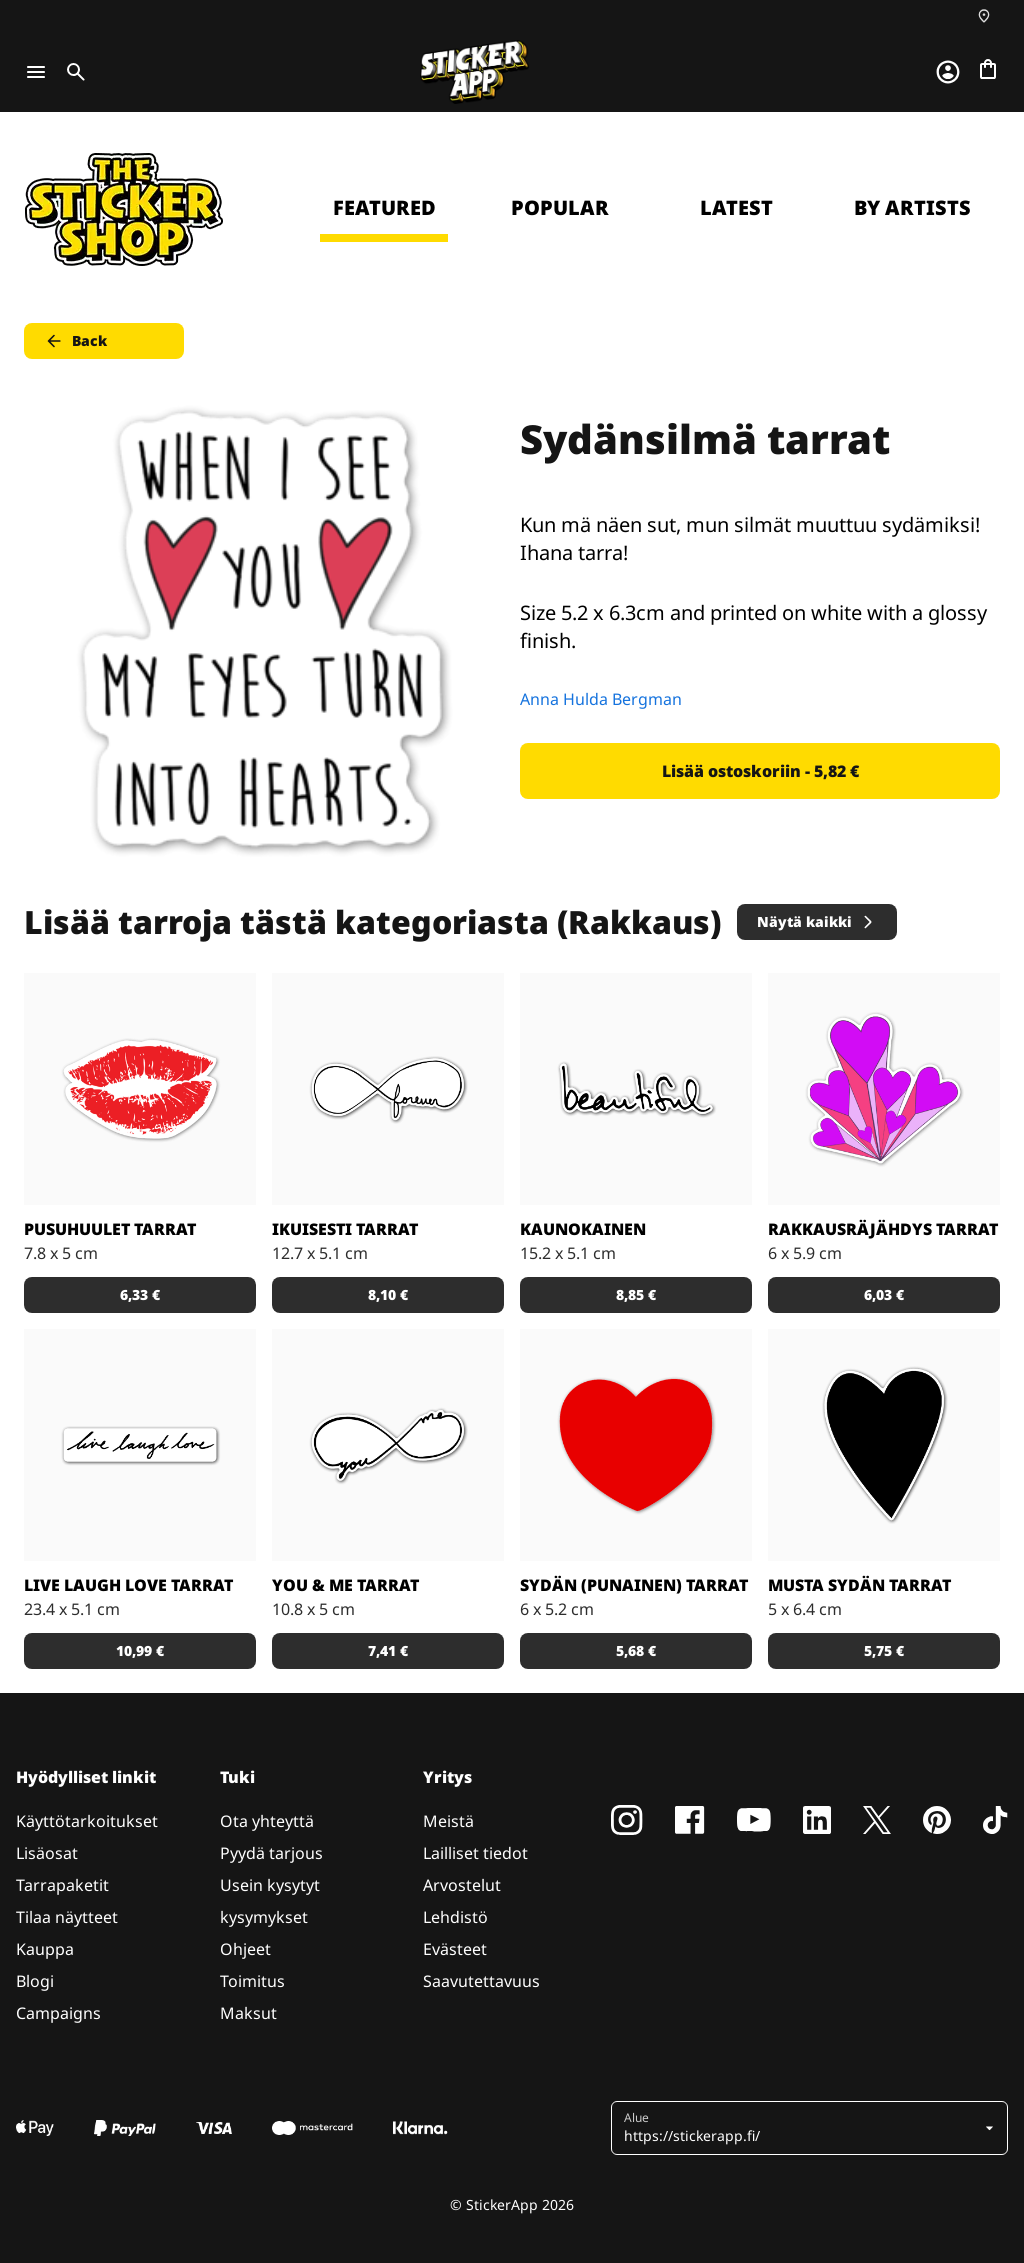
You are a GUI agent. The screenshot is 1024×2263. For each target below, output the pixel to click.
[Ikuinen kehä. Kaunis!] (388, 1089)
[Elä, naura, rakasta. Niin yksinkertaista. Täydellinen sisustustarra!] (140, 1445)
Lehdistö (455, 1917)
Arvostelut (462, 1885)
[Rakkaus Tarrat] (140, 1089)
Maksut (248, 2013)
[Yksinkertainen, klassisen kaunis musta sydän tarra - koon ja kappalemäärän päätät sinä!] (884, 1445)
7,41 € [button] (388, 1650)
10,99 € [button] (140, 1650)
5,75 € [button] (884, 1650)
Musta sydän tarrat (859, 1585)
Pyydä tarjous (271, 1853)
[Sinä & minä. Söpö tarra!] (388, 1445)
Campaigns (58, 2013)
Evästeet (455, 1949)
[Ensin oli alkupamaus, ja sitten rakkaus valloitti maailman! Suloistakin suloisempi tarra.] (884, 1089)
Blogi (35, 1981)
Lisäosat (47, 1853)
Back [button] (75, 341)
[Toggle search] (72, 72)
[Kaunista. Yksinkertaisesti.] (636, 1089)
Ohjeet (245, 1949)
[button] (802, 2128)
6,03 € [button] (884, 1294)
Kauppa (45, 1949)
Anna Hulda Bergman (601, 699)
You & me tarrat (345, 1585)
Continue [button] (755, 317)
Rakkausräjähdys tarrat (883, 1229)
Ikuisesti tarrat (345, 1229)
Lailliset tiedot (475, 1853)
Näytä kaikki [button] (816, 921)
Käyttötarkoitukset (87, 1821)
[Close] (963, 153)
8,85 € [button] (636, 1294)
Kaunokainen (583, 1229)
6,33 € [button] (140, 1294)
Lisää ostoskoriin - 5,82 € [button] (760, 771)
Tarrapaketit (62, 1885)
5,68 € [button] (636, 1650)
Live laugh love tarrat (128, 1585)
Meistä (448, 1821)
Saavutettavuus (481, 1981)
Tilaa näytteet (67, 1917)
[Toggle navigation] (36, 72)
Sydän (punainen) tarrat (634, 1585)
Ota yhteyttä (267, 1821)
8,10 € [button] (388, 1294)
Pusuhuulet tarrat (110, 1229)
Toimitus (252, 1981)
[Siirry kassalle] (988, 69)
